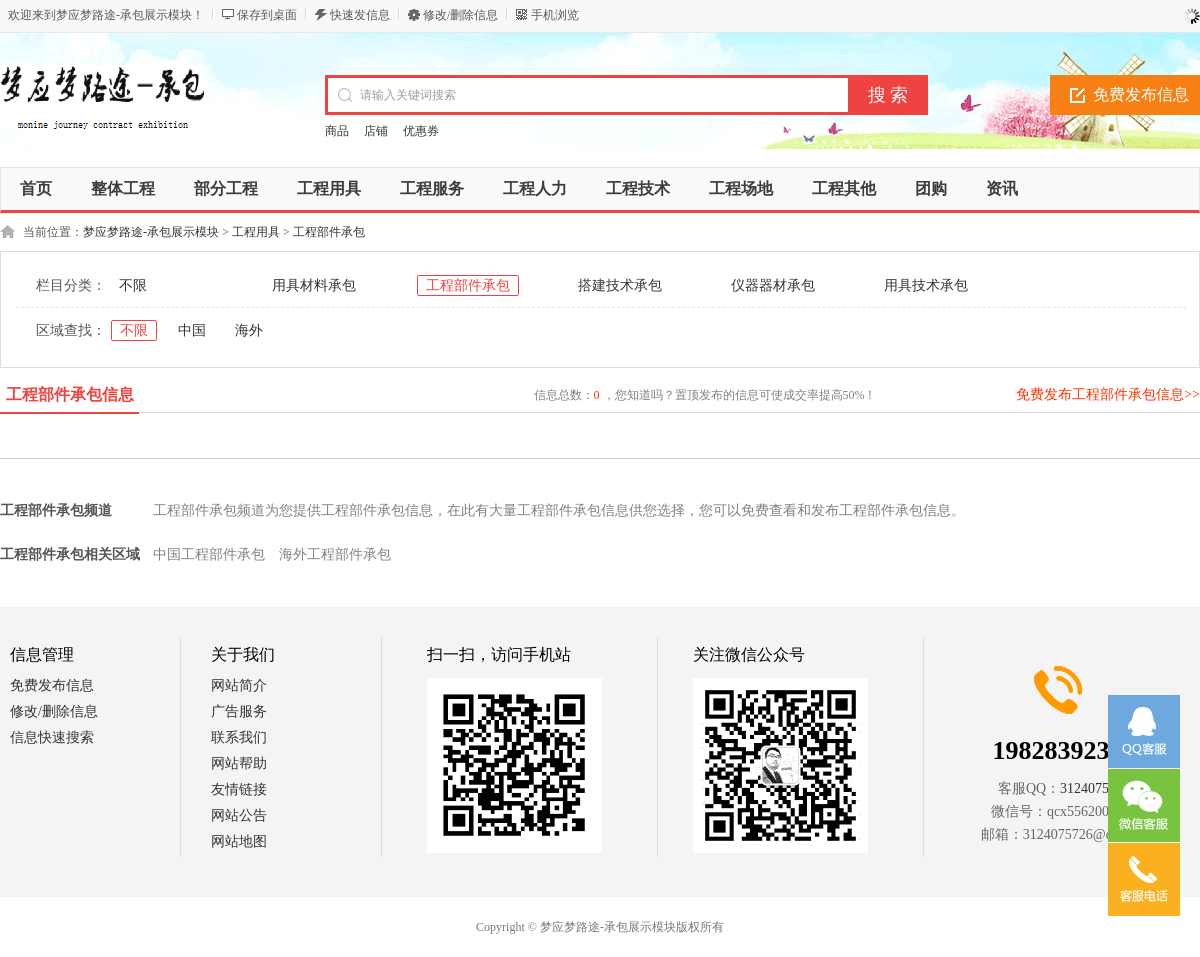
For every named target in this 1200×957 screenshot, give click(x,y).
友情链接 (239, 789)
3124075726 (1095, 788)
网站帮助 (239, 763)
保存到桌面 (267, 15)
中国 (192, 330)
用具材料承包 (314, 285)
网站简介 (239, 685)
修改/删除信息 (460, 15)
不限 (133, 285)
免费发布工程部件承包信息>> (1108, 394)
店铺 (376, 131)
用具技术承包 (926, 285)
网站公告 (239, 815)
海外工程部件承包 (335, 554)
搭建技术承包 (620, 285)
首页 (36, 188)
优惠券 (421, 131)
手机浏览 (555, 15)
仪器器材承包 (773, 285)
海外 (249, 330)
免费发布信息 (52, 685)
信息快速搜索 (52, 737)
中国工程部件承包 (209, 554)
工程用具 (256, 232)
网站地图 (239, 841)
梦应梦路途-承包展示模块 (151, 232)
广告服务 (239, 711)
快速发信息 (360, 15)
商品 (337, 131)
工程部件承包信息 (70, 394)
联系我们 (239, 737)
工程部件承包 (329, 232)
